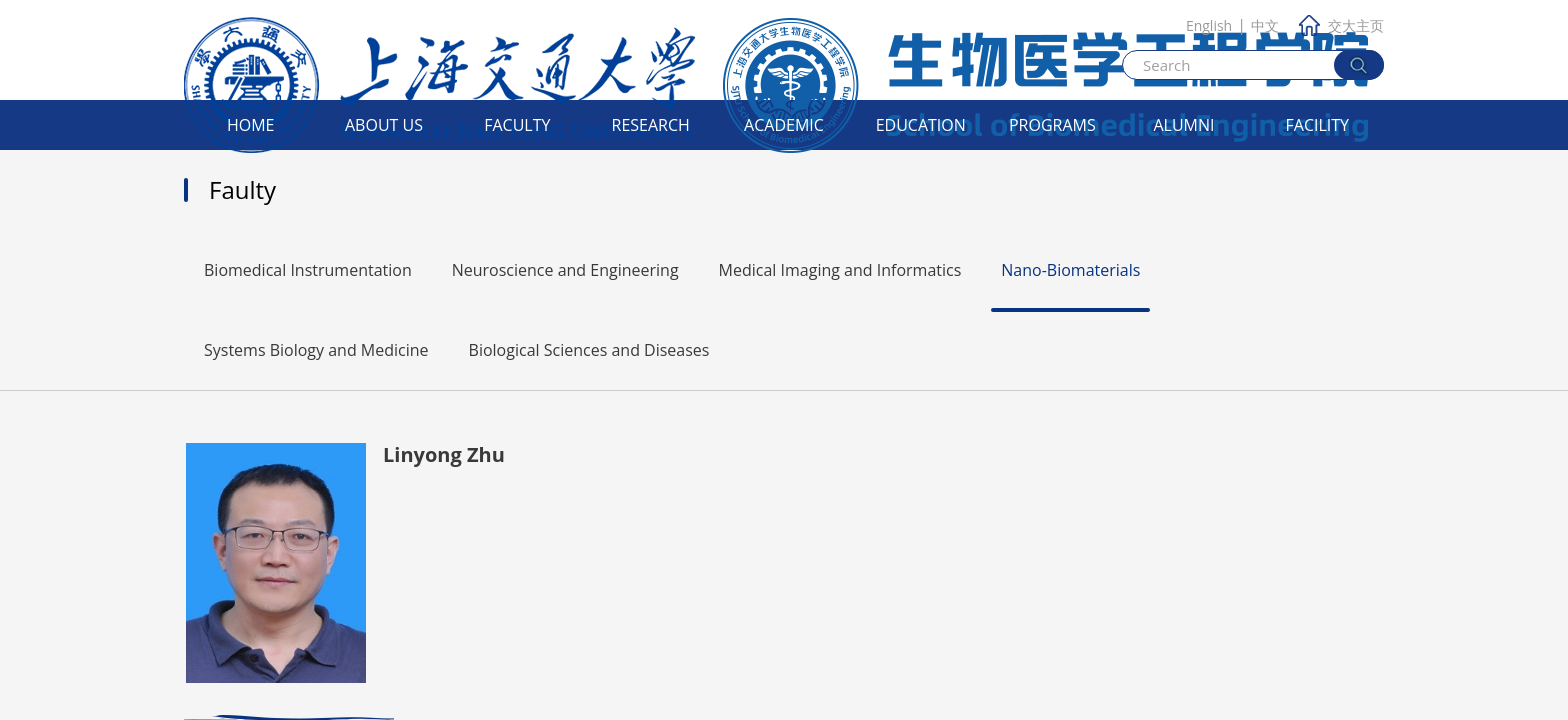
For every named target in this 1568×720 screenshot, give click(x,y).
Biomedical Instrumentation (308, 270)
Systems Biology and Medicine (316, 350)
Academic (784, 125)
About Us (384, 125)
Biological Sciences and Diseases (589, 350)
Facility (1318, 125)
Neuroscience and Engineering (565, 270)
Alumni (1183, 125)
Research (651, 125)
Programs (1052, 125)
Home (251, 125)
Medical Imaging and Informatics (840, 270)
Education (921, 125)
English (1209, 25)
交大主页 (1341, 25)
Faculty (517, 125)
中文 (1265, 25)
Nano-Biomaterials (1070, 270)
